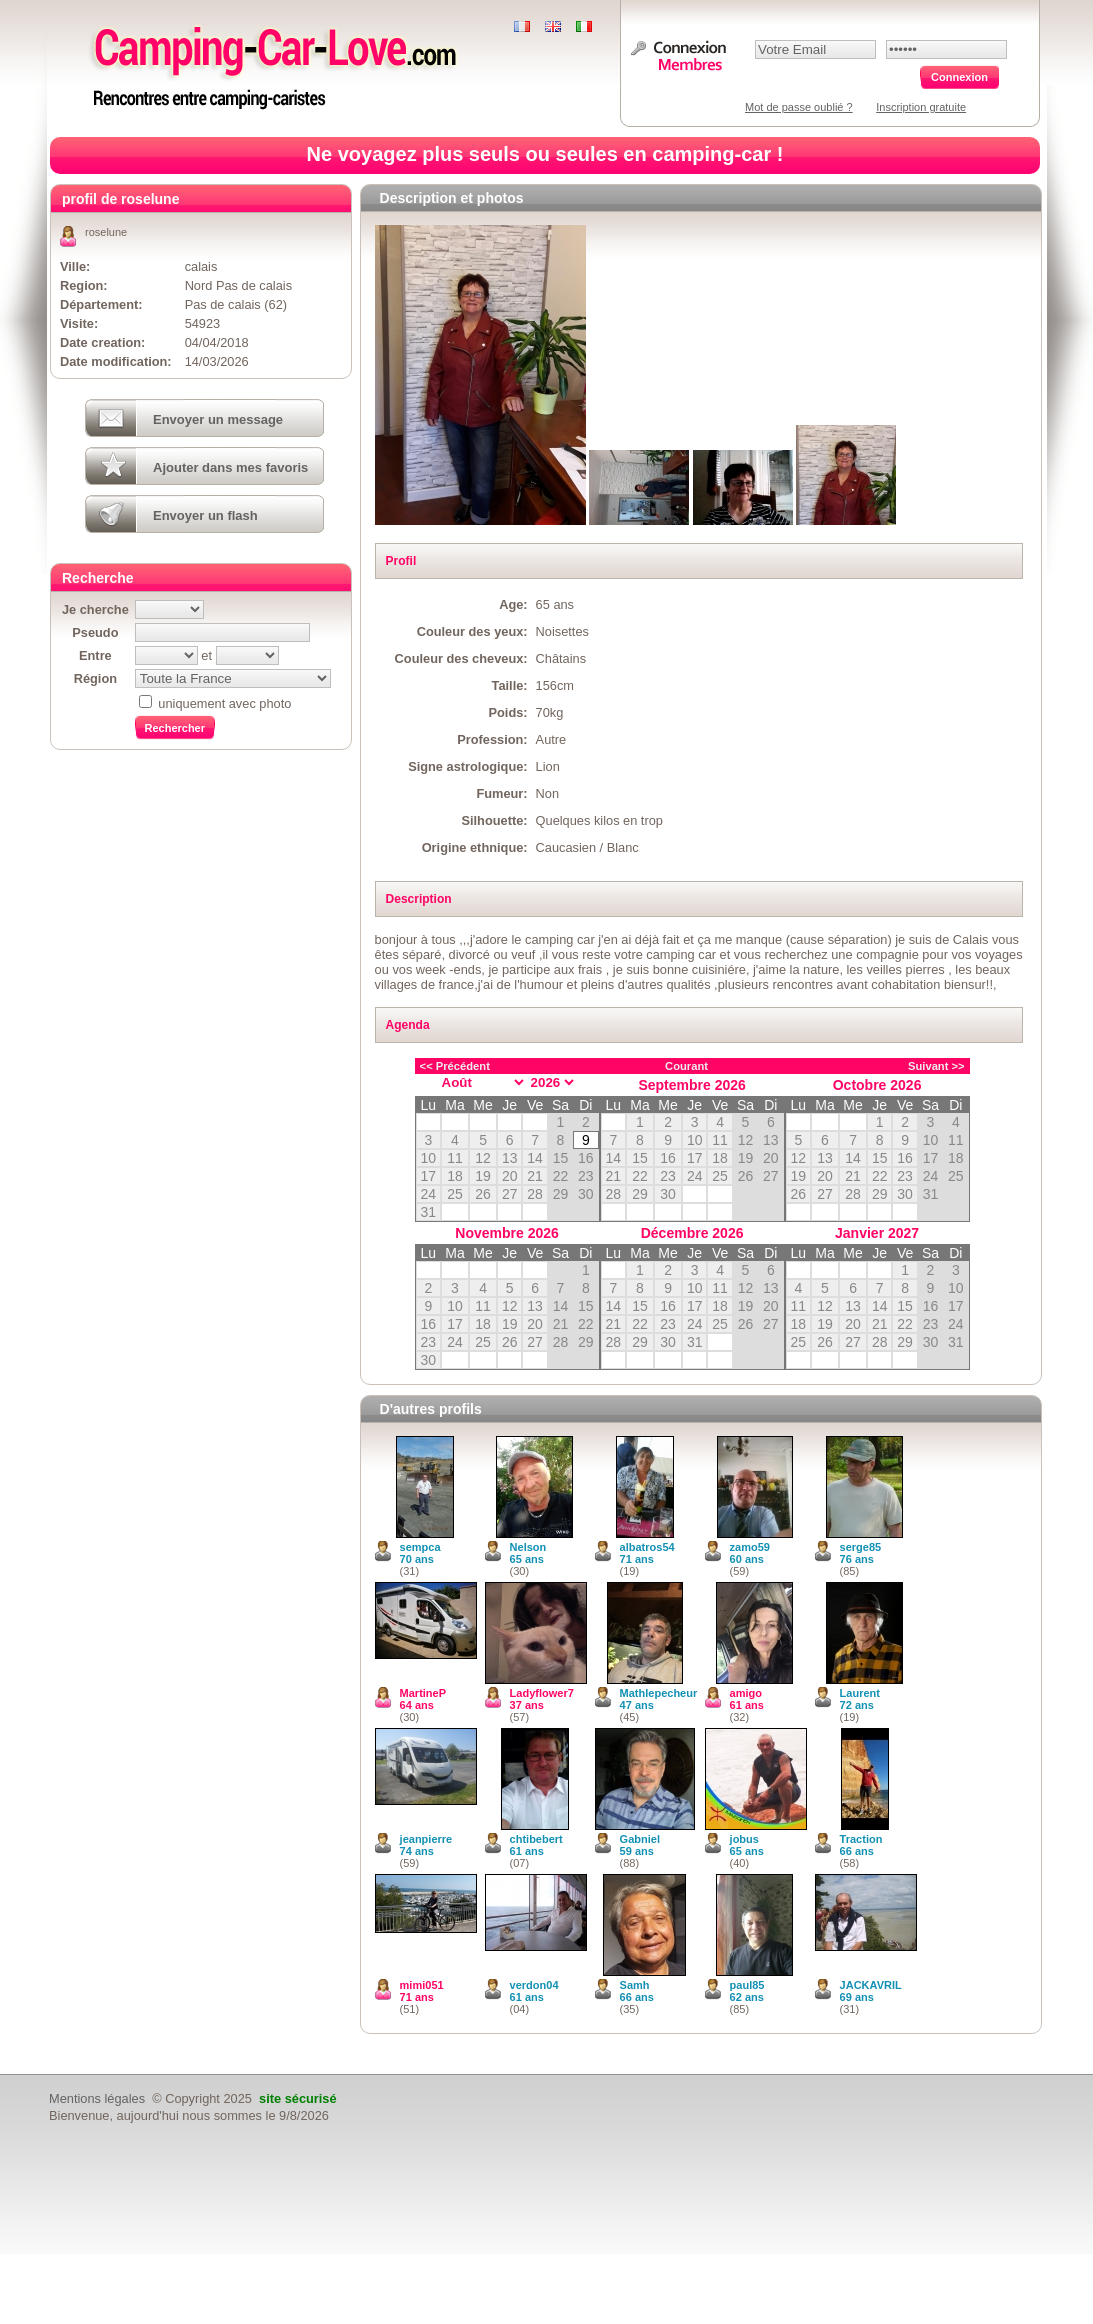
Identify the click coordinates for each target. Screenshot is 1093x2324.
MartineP (423, 1693)
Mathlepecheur (659, 1693)
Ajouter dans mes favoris (230, 467)
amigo (746, 1693)
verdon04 (534, 1985)
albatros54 (647, 1547)
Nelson (528, 1547)
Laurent (860, 1693)
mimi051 (422, 1985)
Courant (686, 1066)
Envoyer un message (218, 419)
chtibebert (536, 1839)
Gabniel (640, 1839)
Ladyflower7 (542, 1693)
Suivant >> (936, 1066)
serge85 (861, 1547)
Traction (861, 1839)
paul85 (747, 1985)
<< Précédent (455, 1066)
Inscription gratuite (921, 107)
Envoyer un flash (205, 515)
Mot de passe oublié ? (799, 107)
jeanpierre (426, 1839)
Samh (635, 1985)
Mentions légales (97, 2098)
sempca (420, 1547)
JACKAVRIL (871, 1985)
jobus (744, 1839)
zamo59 (750, 1547)
